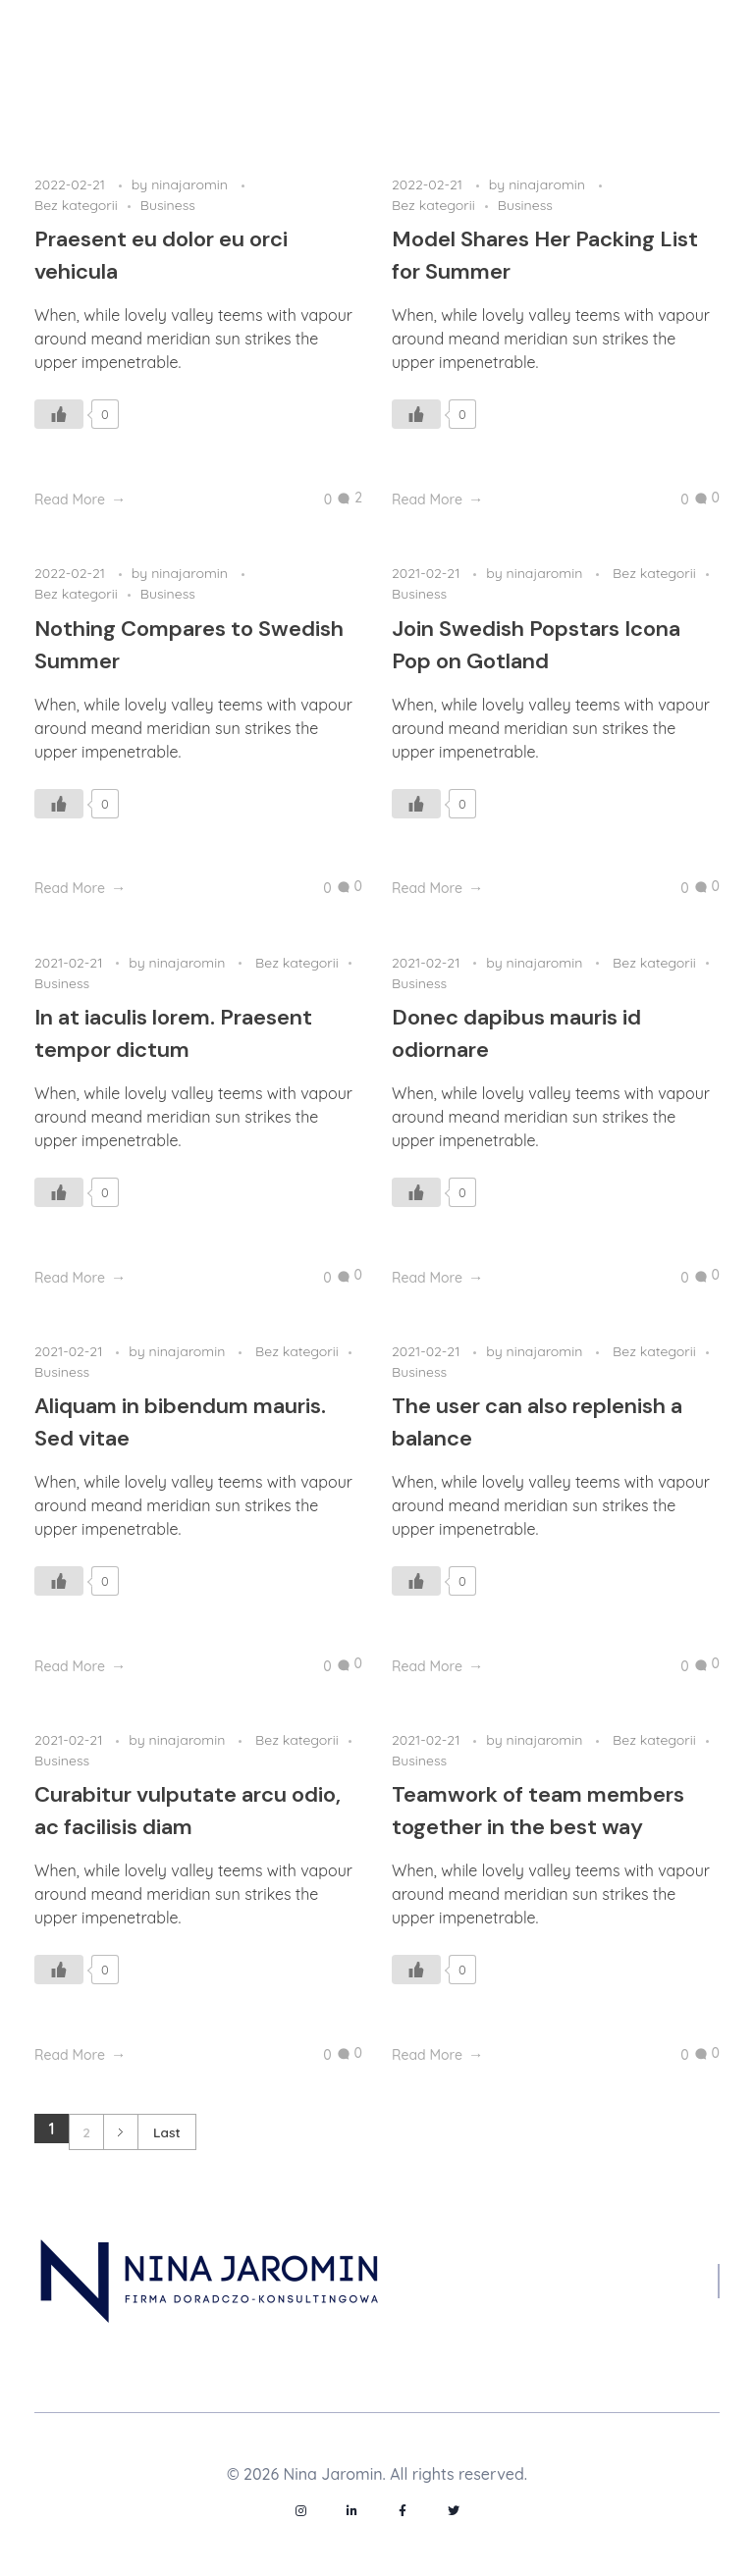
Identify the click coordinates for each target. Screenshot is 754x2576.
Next (120, 2132)
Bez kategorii (76, 205)
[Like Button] (58, 414)
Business (167, 205)
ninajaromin (191, 184)
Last (167, 2132)
